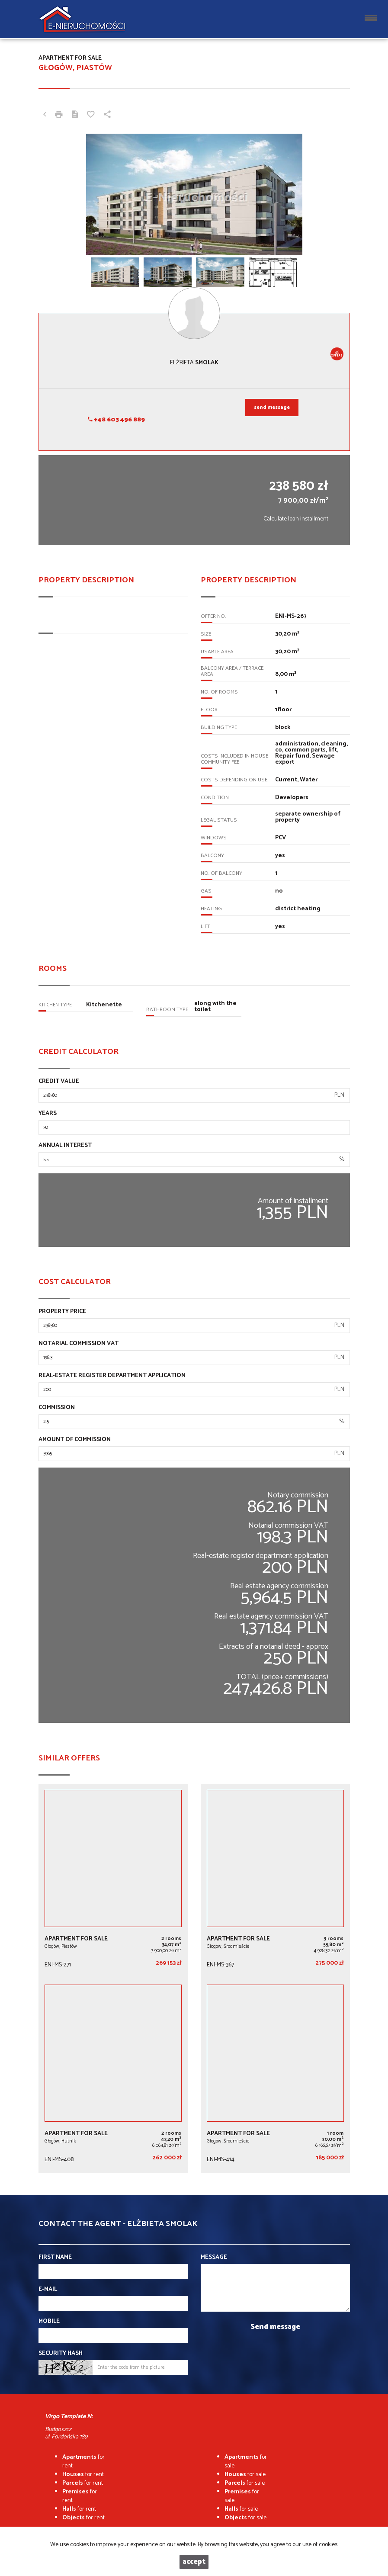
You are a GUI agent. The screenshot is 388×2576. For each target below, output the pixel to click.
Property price (62, 1311)
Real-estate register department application (112, 1376)
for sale (245, 2461)
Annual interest (65, 1145)
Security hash (60, 2353)
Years (47, 1113)
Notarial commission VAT (78, 1343)
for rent (83, 2461)
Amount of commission (74, 1440)
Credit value (58, 1081)
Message (214, 2257)
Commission (56, 1408)
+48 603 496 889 (116, 420)
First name (55, 2257)
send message (272, 407)
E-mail (47, 2289)
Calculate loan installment (295, 519)
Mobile (49, 2321)
